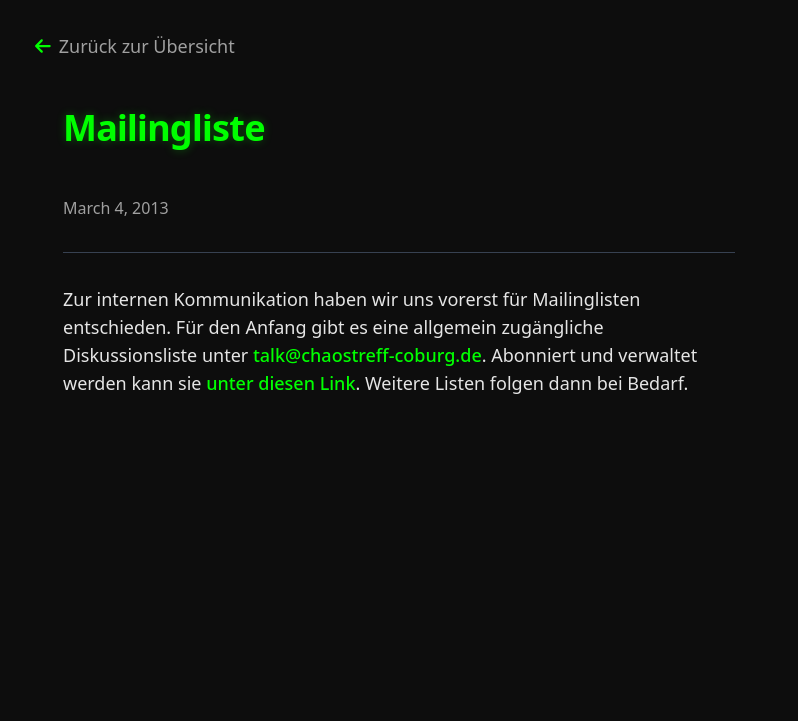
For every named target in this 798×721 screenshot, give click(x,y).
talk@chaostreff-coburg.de (367, 355)
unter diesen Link (280, 383)
